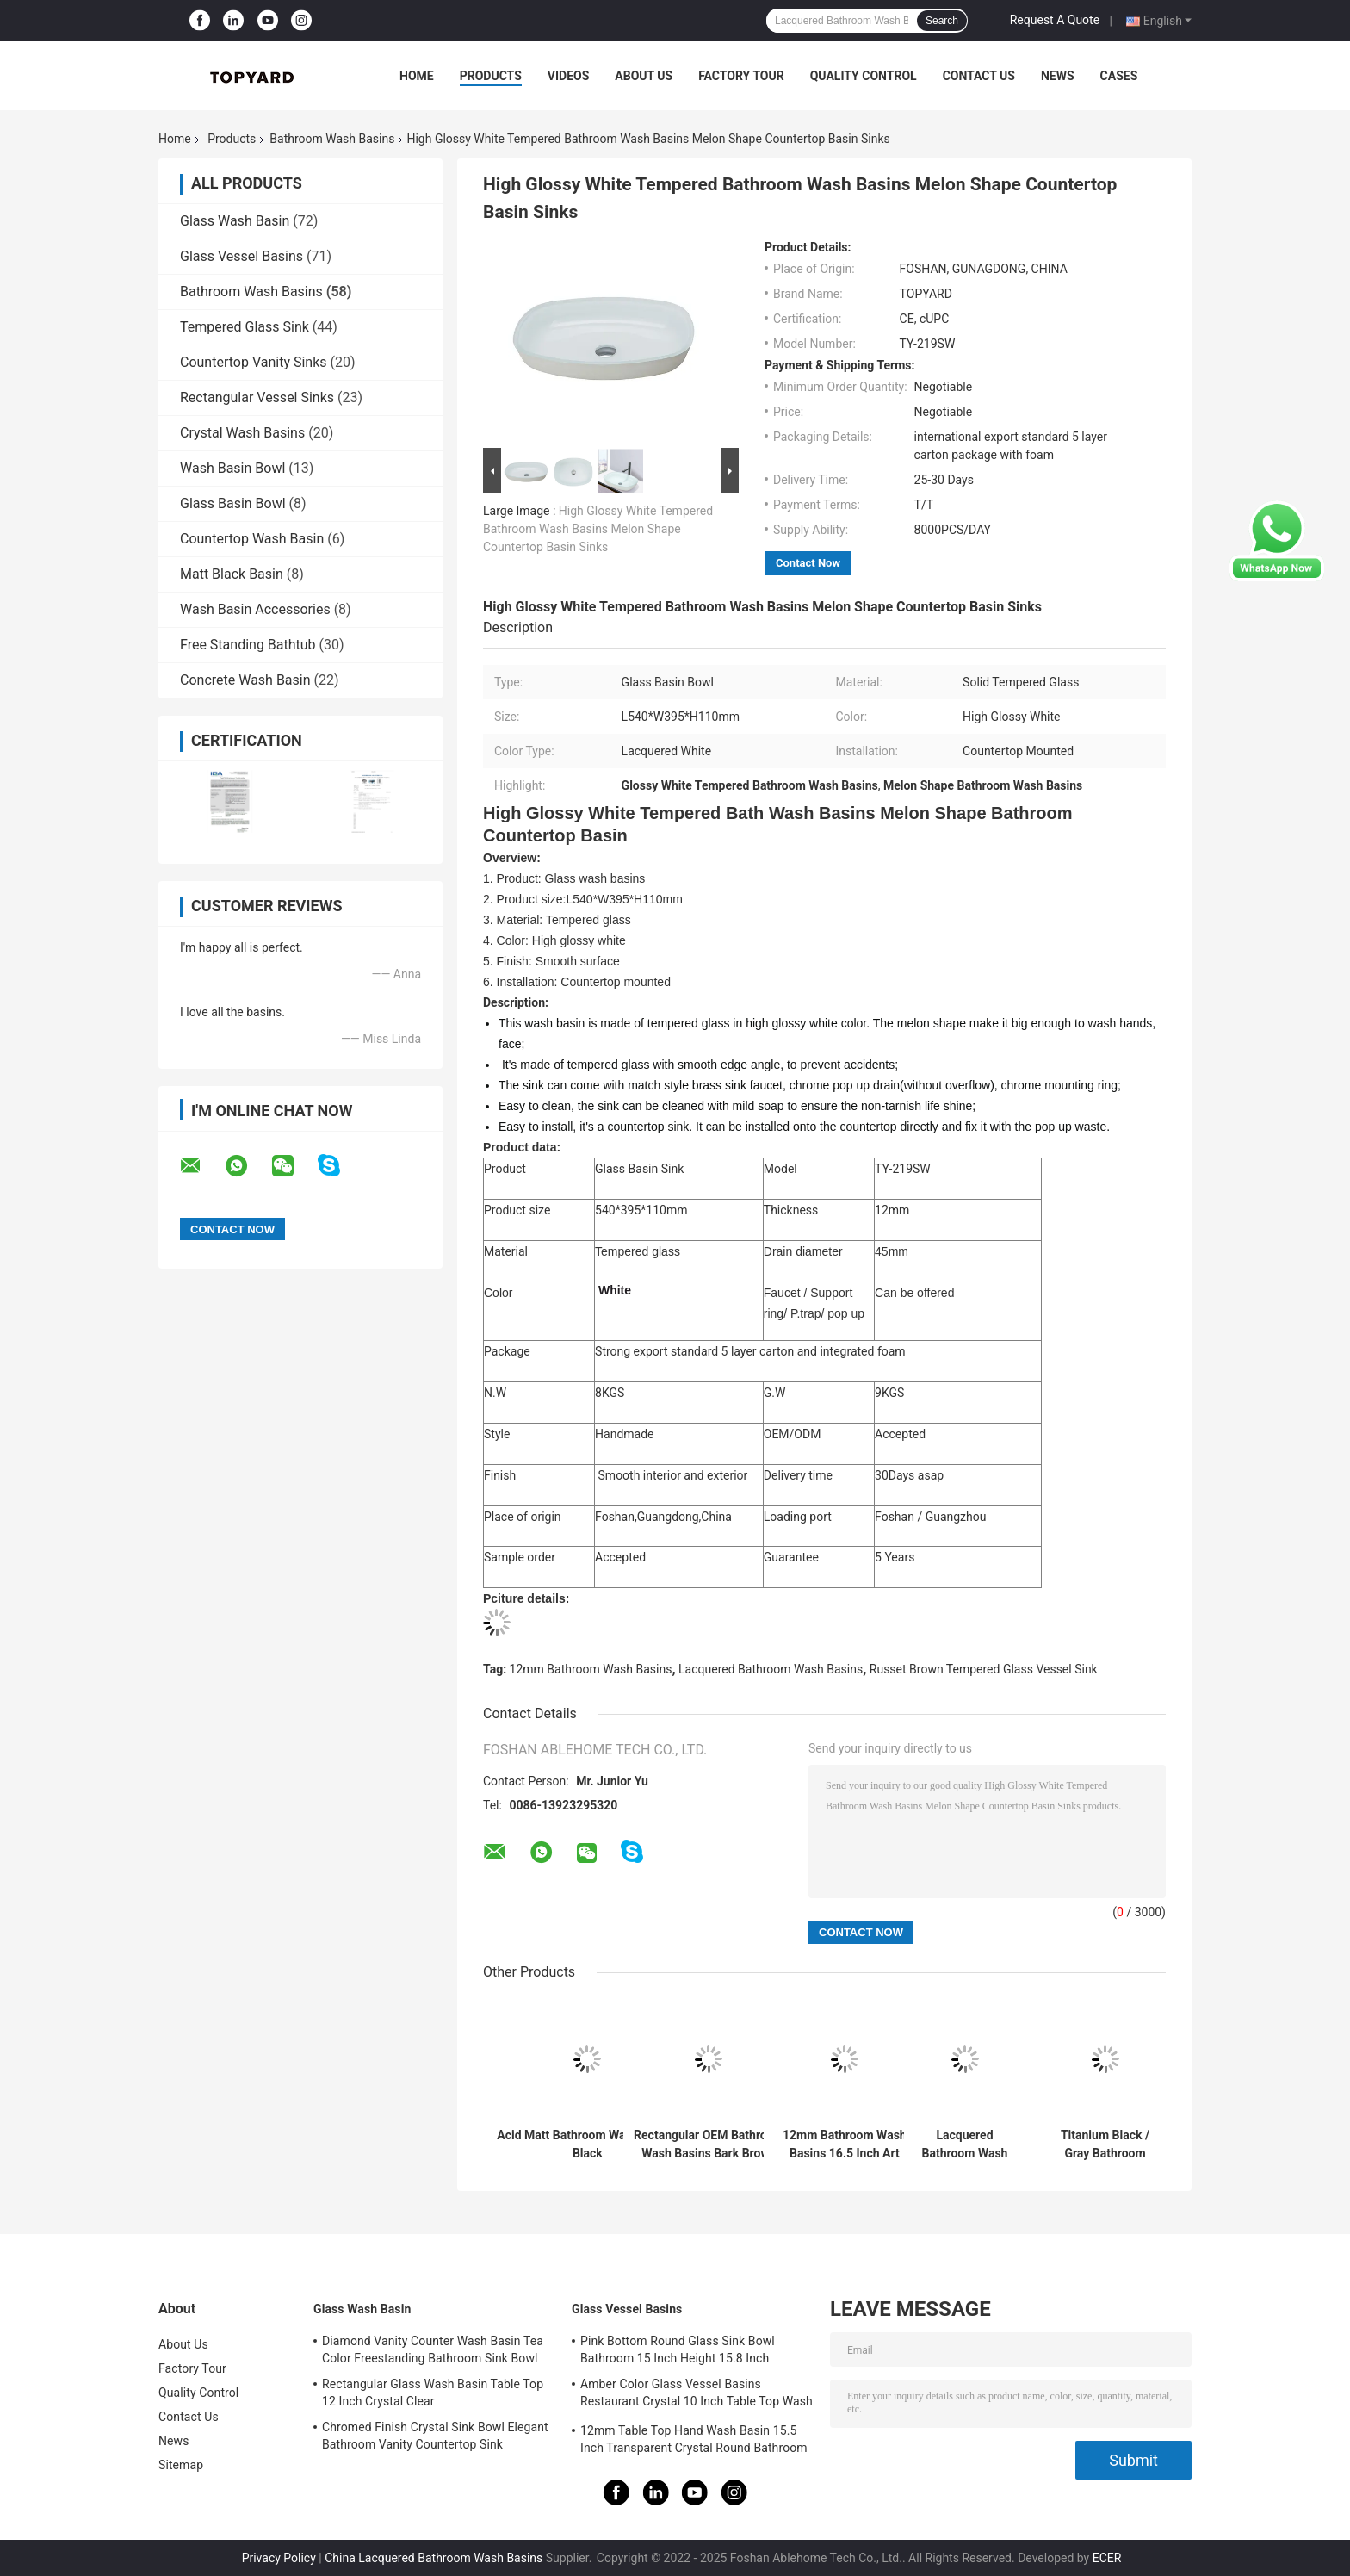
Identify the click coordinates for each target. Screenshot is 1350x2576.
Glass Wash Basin (234, 221)
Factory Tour (741, 76)
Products (491, 76)
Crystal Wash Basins (242, 433)
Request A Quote (1054, 20)
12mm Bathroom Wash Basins (591, 1669)
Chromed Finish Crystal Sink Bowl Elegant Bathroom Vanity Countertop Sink (435, 2435)
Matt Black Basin (231, 574)
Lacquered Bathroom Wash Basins (770, 1669)
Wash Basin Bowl (232, 468)
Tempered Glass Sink (244, 327)
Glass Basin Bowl (233, 503)
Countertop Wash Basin (252, 539)
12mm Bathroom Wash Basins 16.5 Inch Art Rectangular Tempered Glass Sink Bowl (844, 2144)
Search (942, 21)
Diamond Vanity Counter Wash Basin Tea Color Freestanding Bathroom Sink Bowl (432, 2349)
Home (416, 76)
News (1057, 76)
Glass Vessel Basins (241, 256)
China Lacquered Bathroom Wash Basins (433, 2558)
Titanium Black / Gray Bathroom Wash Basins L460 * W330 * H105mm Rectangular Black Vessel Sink (1105, 2144)
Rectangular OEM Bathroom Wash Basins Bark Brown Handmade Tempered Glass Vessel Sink (709, 2144)
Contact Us (979, 76)
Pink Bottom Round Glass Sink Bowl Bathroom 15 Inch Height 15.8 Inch (677, 2349)
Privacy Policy (279, 2558)
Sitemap (180, 2465)
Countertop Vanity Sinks (253, 362)
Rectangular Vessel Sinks (257, 397)
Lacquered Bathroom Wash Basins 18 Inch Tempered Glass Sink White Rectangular (964, 2144)
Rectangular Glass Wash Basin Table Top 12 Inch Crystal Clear (432, 2392)
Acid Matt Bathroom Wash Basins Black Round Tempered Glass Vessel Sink (588, 2144)
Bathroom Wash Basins (331, 139)
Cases (1119, 76)
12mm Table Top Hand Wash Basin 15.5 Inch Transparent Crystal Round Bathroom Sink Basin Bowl (694, 2442)
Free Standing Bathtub (248, 644)
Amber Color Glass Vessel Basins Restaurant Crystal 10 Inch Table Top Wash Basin (696, 2395)
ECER (1107, 2558)
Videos (569, 76)
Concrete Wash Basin (245, 680)
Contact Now (808, 562)
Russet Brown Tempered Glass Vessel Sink (984, 1669)
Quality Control (863, 76)
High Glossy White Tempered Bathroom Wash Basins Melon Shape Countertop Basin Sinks (598, 529)
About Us (643, 76)
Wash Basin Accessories (255, 609)
